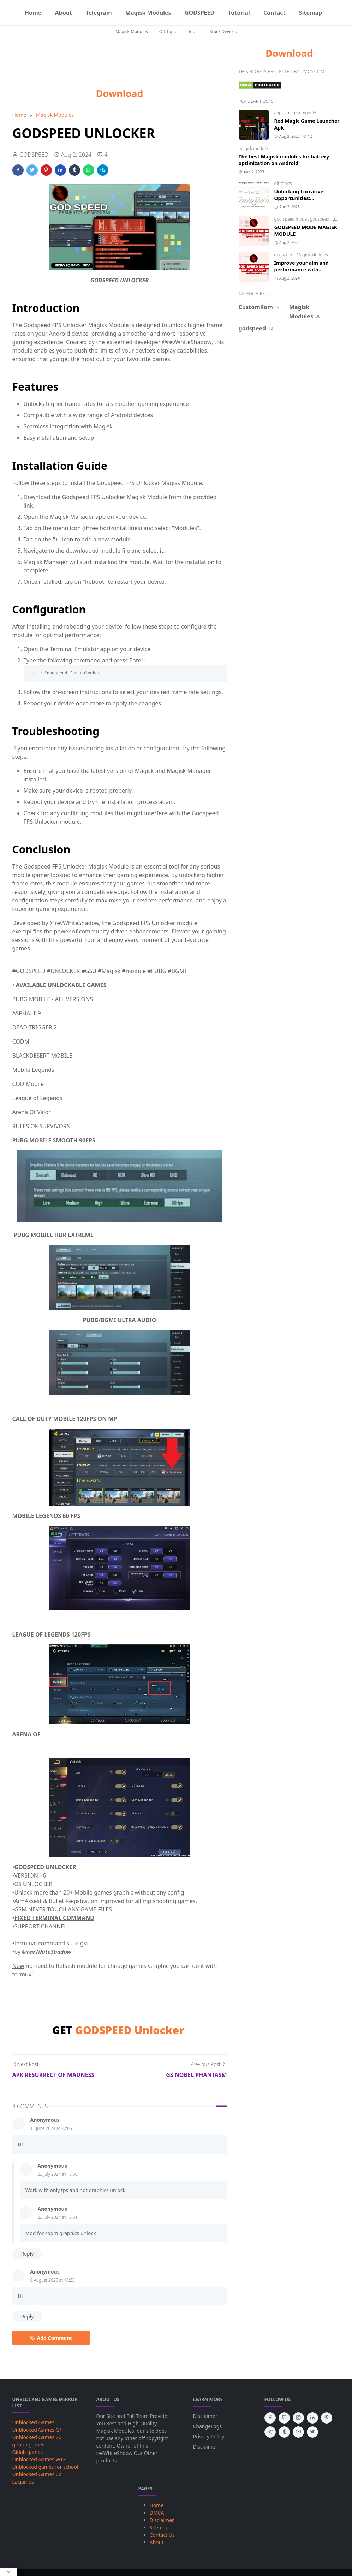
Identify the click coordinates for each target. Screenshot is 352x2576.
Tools (193, 32)
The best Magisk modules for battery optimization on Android (284, 160)
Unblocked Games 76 (36, 2437)
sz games (23, 2481)
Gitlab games (27, 2452)
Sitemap (159, 2527)
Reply (27, 2253)
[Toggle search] (346, 12)
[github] (284, 2418)
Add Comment (51, 2338)
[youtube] (298, 2432)
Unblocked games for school (45, 2466)
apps (279, 113)
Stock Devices (223, 32)
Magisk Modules (131, 32)
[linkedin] (312, 2418)
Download (119, 93)
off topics (283, 183)
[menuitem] (33, 12)
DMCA (157, 2512)
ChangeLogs (207, 2426)
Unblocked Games (33, 2422)
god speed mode (291, 219)
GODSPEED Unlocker (129, 2030)
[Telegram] (331, 12)
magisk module (301, 113)
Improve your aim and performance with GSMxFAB (301, 269)
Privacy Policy (208, 2436)
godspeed (320, 219)
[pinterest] (326, 2418)
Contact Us (162, 2535)
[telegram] (270, 2432)
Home (157, 2505)
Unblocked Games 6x (36, 2474)
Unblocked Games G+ (37, 2429)
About (157, 2542)
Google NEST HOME (119, 67)
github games (28, 2444)
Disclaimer (205, 2416)
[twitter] (312, 2432)
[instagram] (298, 2418)
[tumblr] (284, 2432)
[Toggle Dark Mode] (340, 12)
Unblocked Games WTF (39, 2459)
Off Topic (168, 32)
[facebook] (270, 2418)
